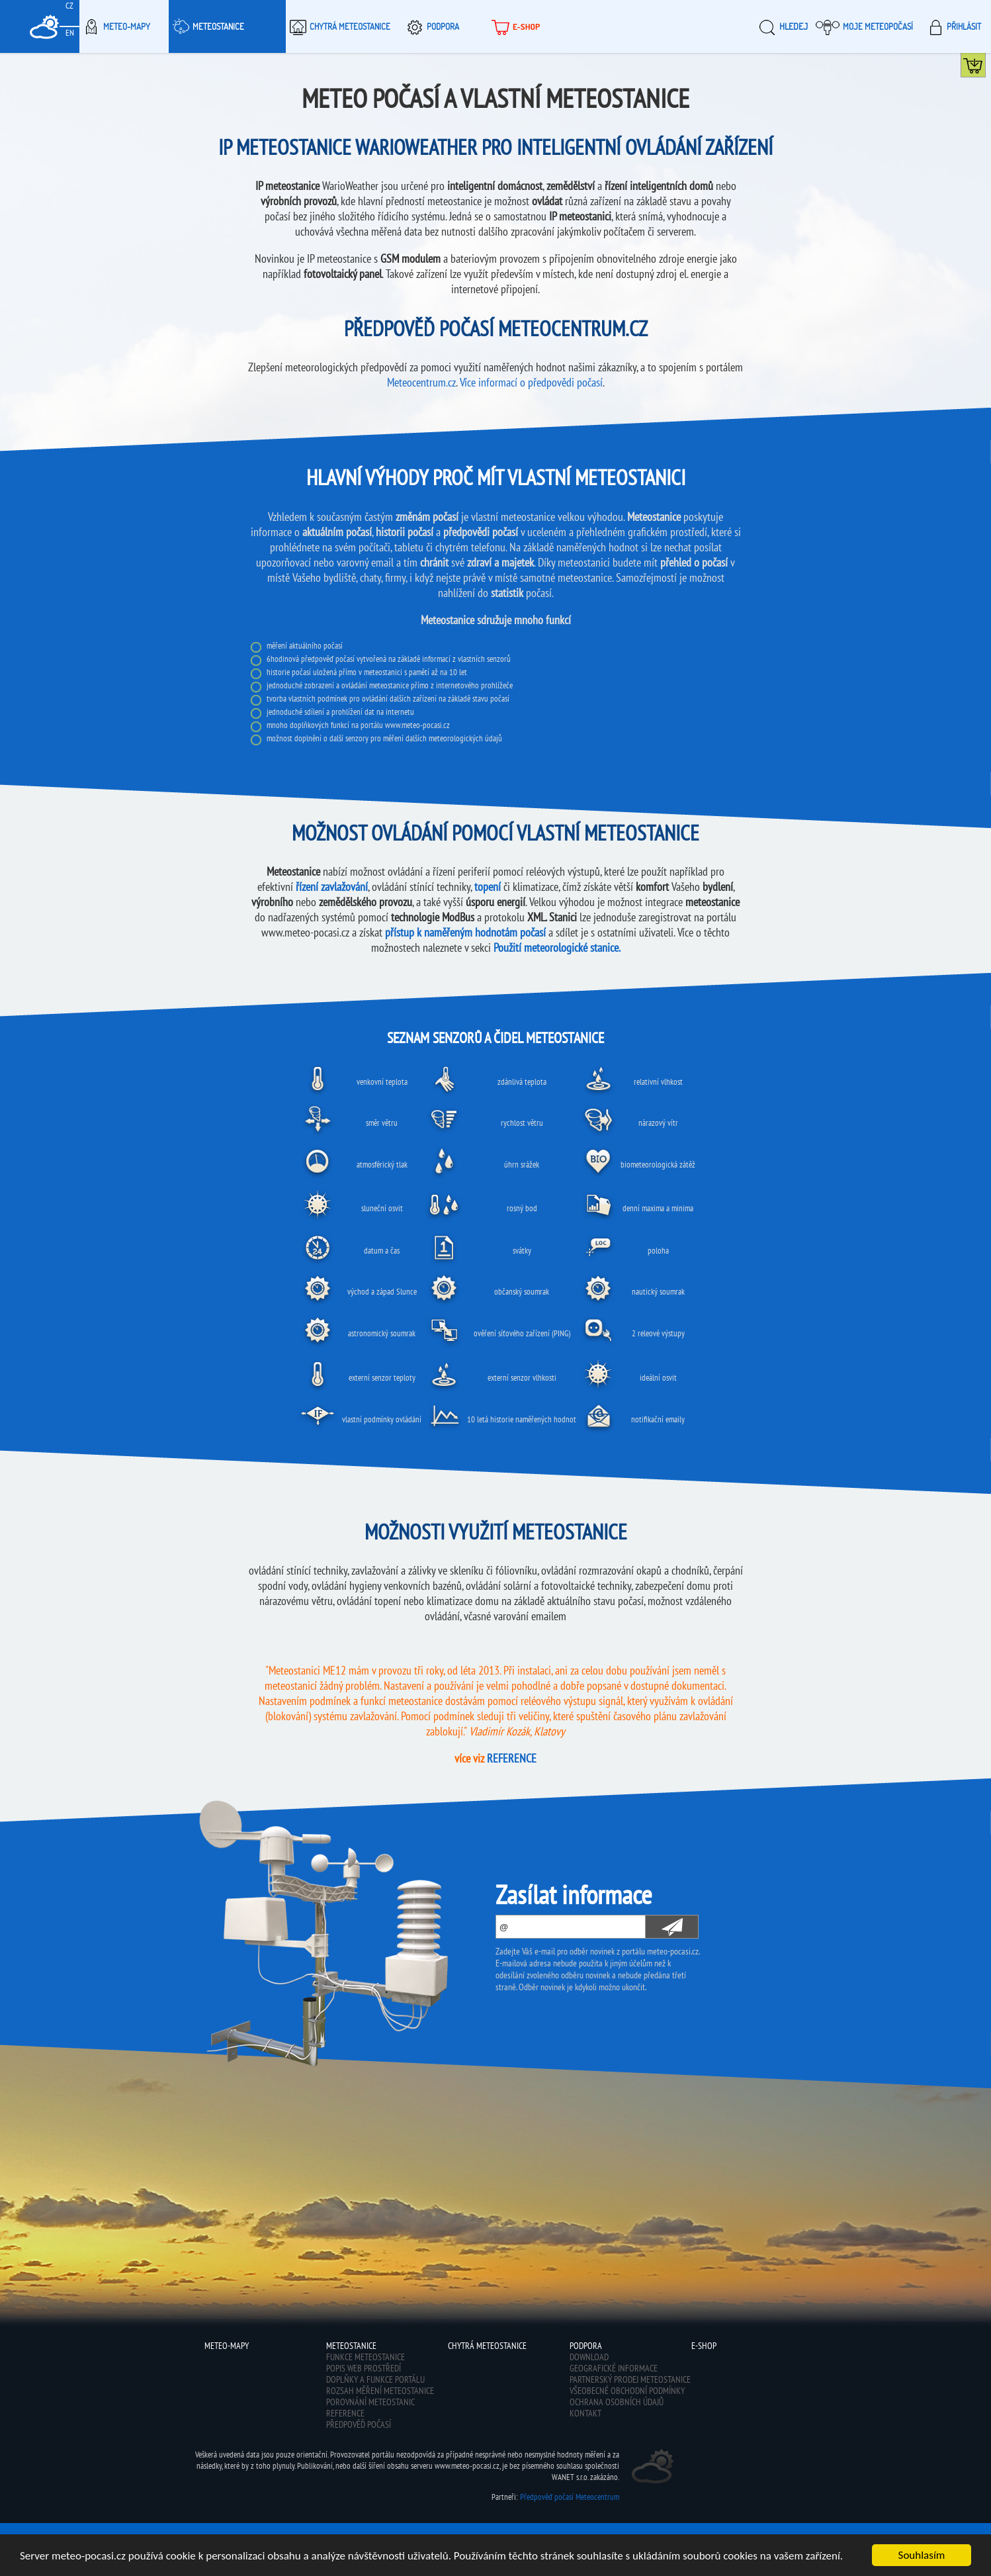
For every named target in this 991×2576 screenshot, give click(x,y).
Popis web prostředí (363, 2368)
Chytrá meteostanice (338, 26)
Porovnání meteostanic (370, 2402)
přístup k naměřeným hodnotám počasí (465, 932)
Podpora (431, 26)
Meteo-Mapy (114, 26)
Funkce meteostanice (365, 2357)
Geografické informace (614, 2368)
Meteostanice (206, 26)
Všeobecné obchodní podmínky (627, 2391)
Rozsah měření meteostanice (380, 2391)
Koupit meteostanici (985, 68)
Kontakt (585, 2413)
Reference (345, 2413)
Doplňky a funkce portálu (375, 2379)
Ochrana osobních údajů (617, 2402)
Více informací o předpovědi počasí (531, 382)
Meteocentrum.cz (421, 382)
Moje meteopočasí (864, 26)
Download (589, 2357)
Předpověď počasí (358, 2424)
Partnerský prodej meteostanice (630, 2379)
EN (69, 32)
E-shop (514, 26)
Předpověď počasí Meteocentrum (569, 2497)
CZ (69, 5)
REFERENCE (512, 1758)
